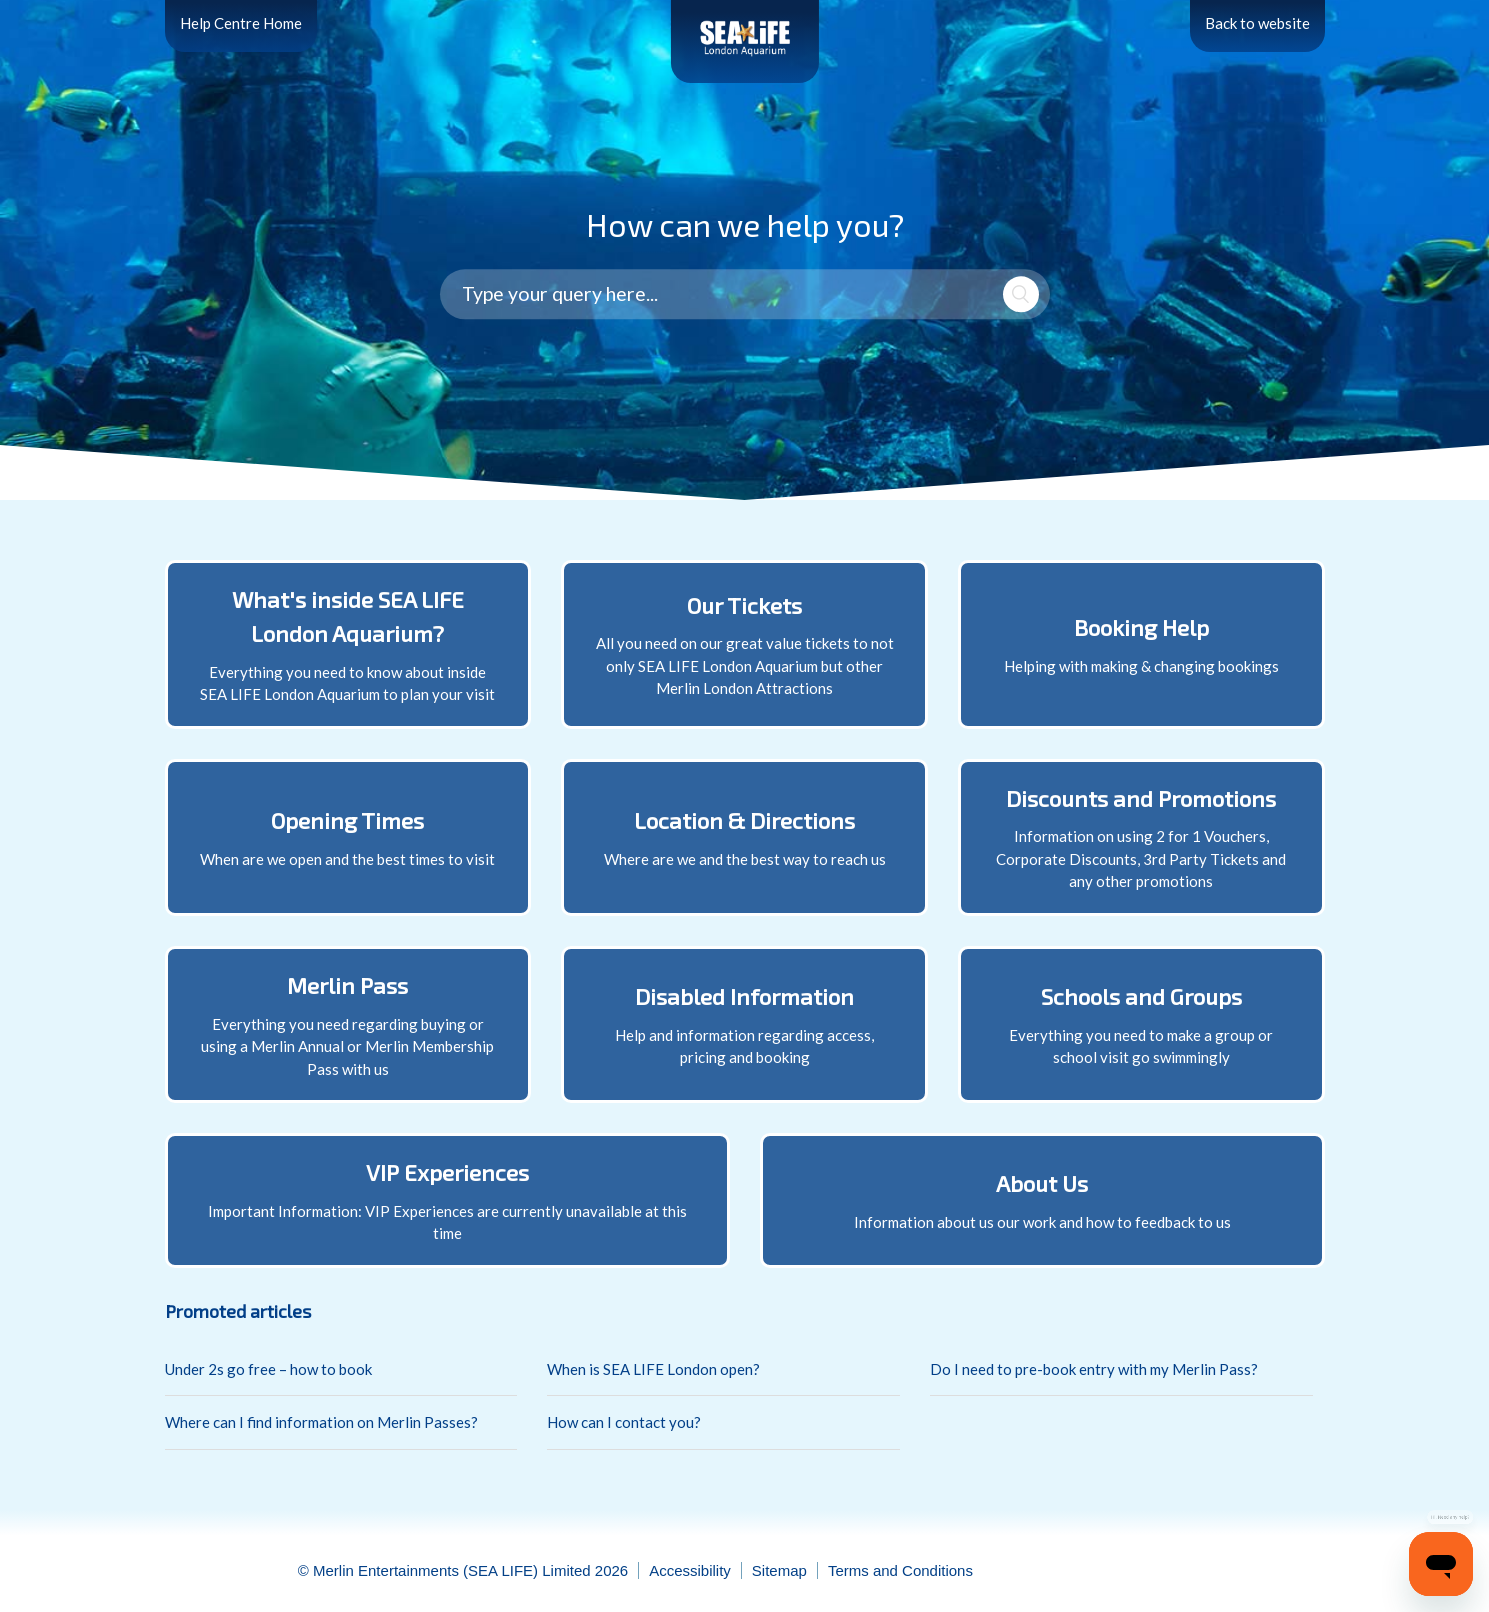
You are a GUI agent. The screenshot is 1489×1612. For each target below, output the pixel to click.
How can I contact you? (624, 1422)
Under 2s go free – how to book (268, 1369)
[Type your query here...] (745, 295)
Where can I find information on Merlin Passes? (321, 1422)
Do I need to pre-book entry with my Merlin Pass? (1094, 1369)
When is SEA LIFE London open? (653, 1369)
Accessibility (690, 1570)
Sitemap (779, 1570)
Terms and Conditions (900, 1570)
